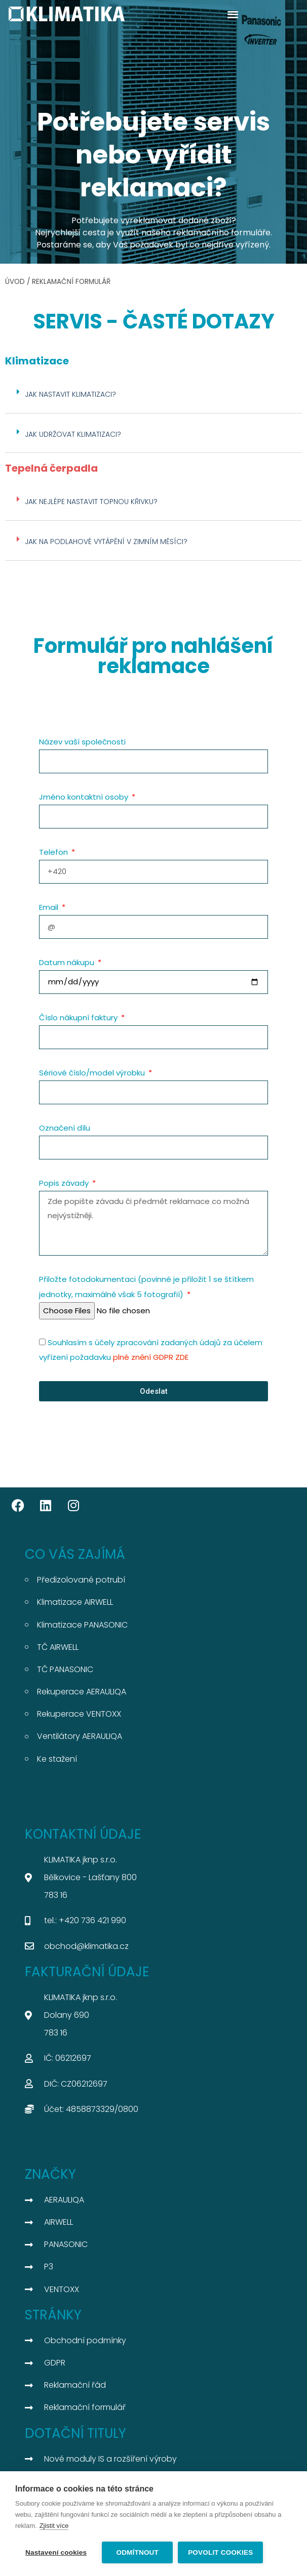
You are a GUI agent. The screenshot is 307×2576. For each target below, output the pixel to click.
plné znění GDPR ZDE (150, 1357)
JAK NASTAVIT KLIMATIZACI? (70, 394)
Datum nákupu (67, 962)
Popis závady (65, 1183)
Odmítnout (137, 2552)
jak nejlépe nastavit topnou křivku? (91, 501)
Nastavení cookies (56, 2552)
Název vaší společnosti (82, 741)
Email (49, 907)
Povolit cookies (220, 2552)
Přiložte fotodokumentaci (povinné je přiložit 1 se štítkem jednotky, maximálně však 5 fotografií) (146, 1287)
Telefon (54, 852)
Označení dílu (64, 1128)
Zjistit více (54, 2525)
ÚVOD (15, 281)
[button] (233, 14)
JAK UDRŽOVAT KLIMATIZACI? (73, 434)
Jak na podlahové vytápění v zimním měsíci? (106, 541)
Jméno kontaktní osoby (84, 797)
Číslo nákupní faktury (79, 1017)
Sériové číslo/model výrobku (93, 1072)
